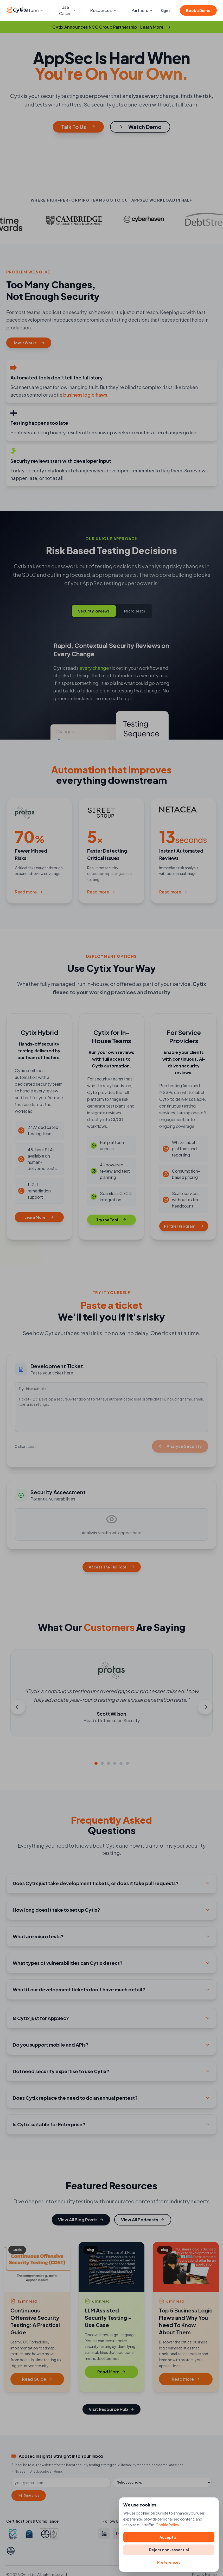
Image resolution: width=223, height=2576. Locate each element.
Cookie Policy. (168, 2524)
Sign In (166, 10)
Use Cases (67, 10)
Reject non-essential (169, 2549)
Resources (103, 10)
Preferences (169, 2562)
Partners (142, 10)
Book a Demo (198, 10)
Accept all (169, 2537)
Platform (32, 10)
